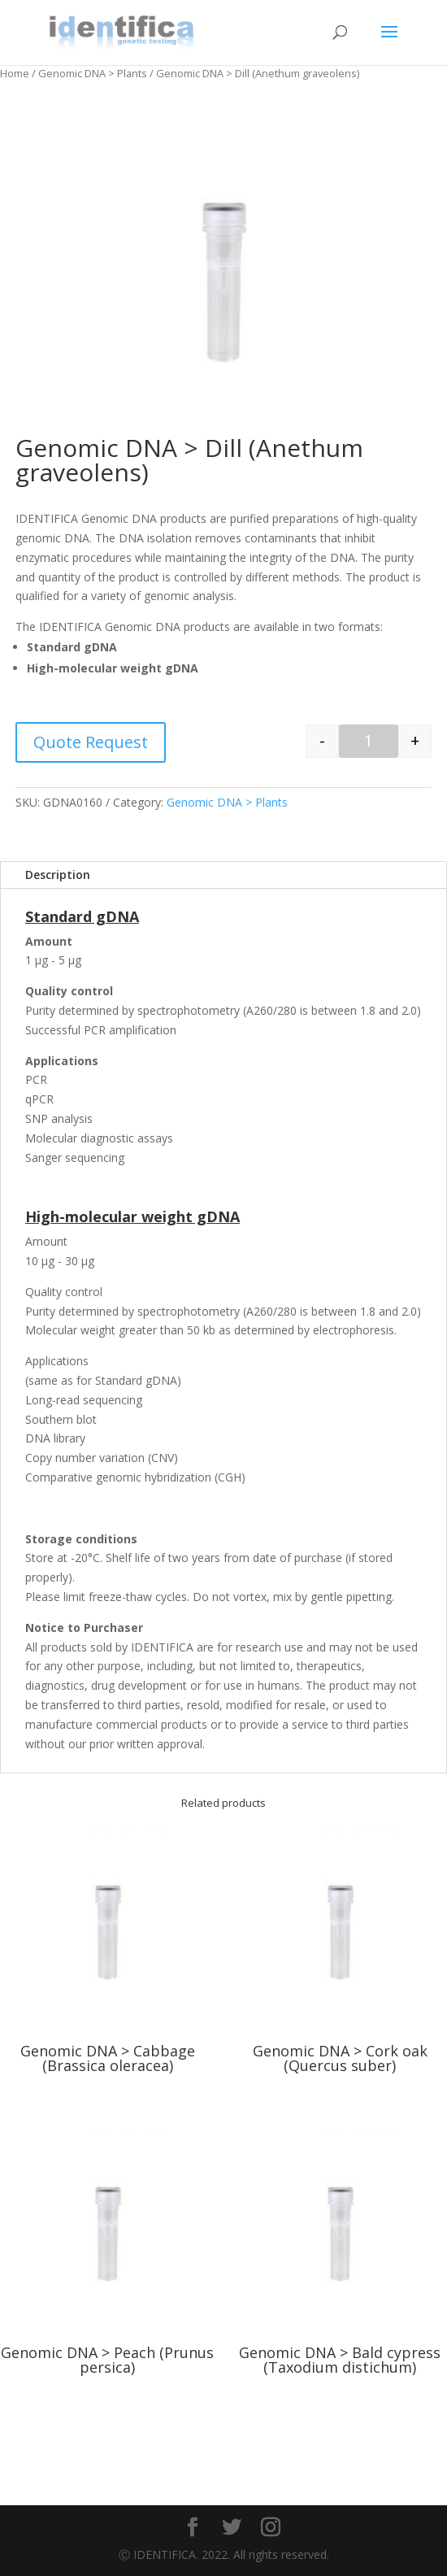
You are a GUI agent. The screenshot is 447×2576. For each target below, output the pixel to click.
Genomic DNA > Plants (92, 73)
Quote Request (90, 742)
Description (57, 874)
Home (14, 73)
